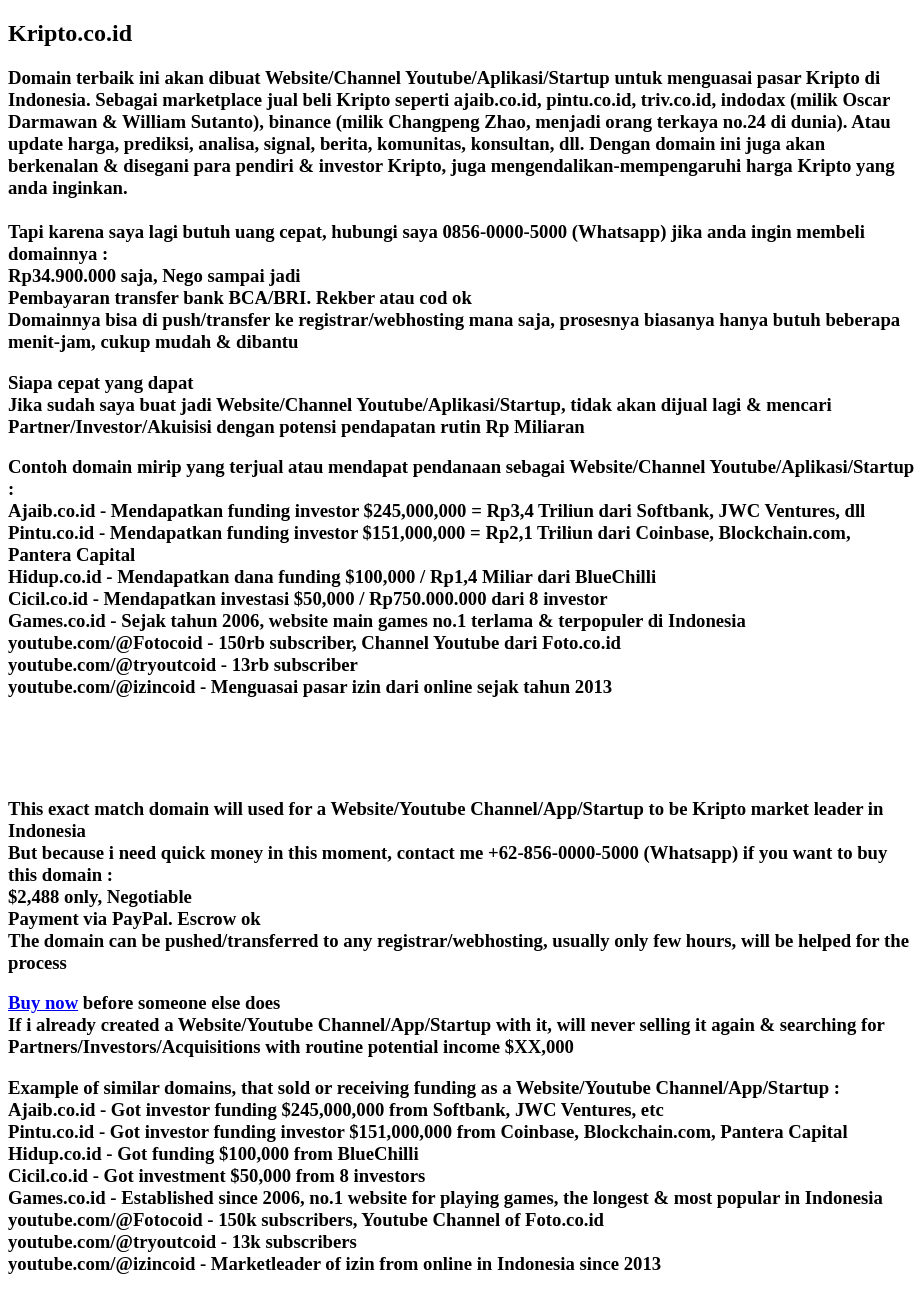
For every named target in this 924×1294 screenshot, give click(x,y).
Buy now (43, 1002)
